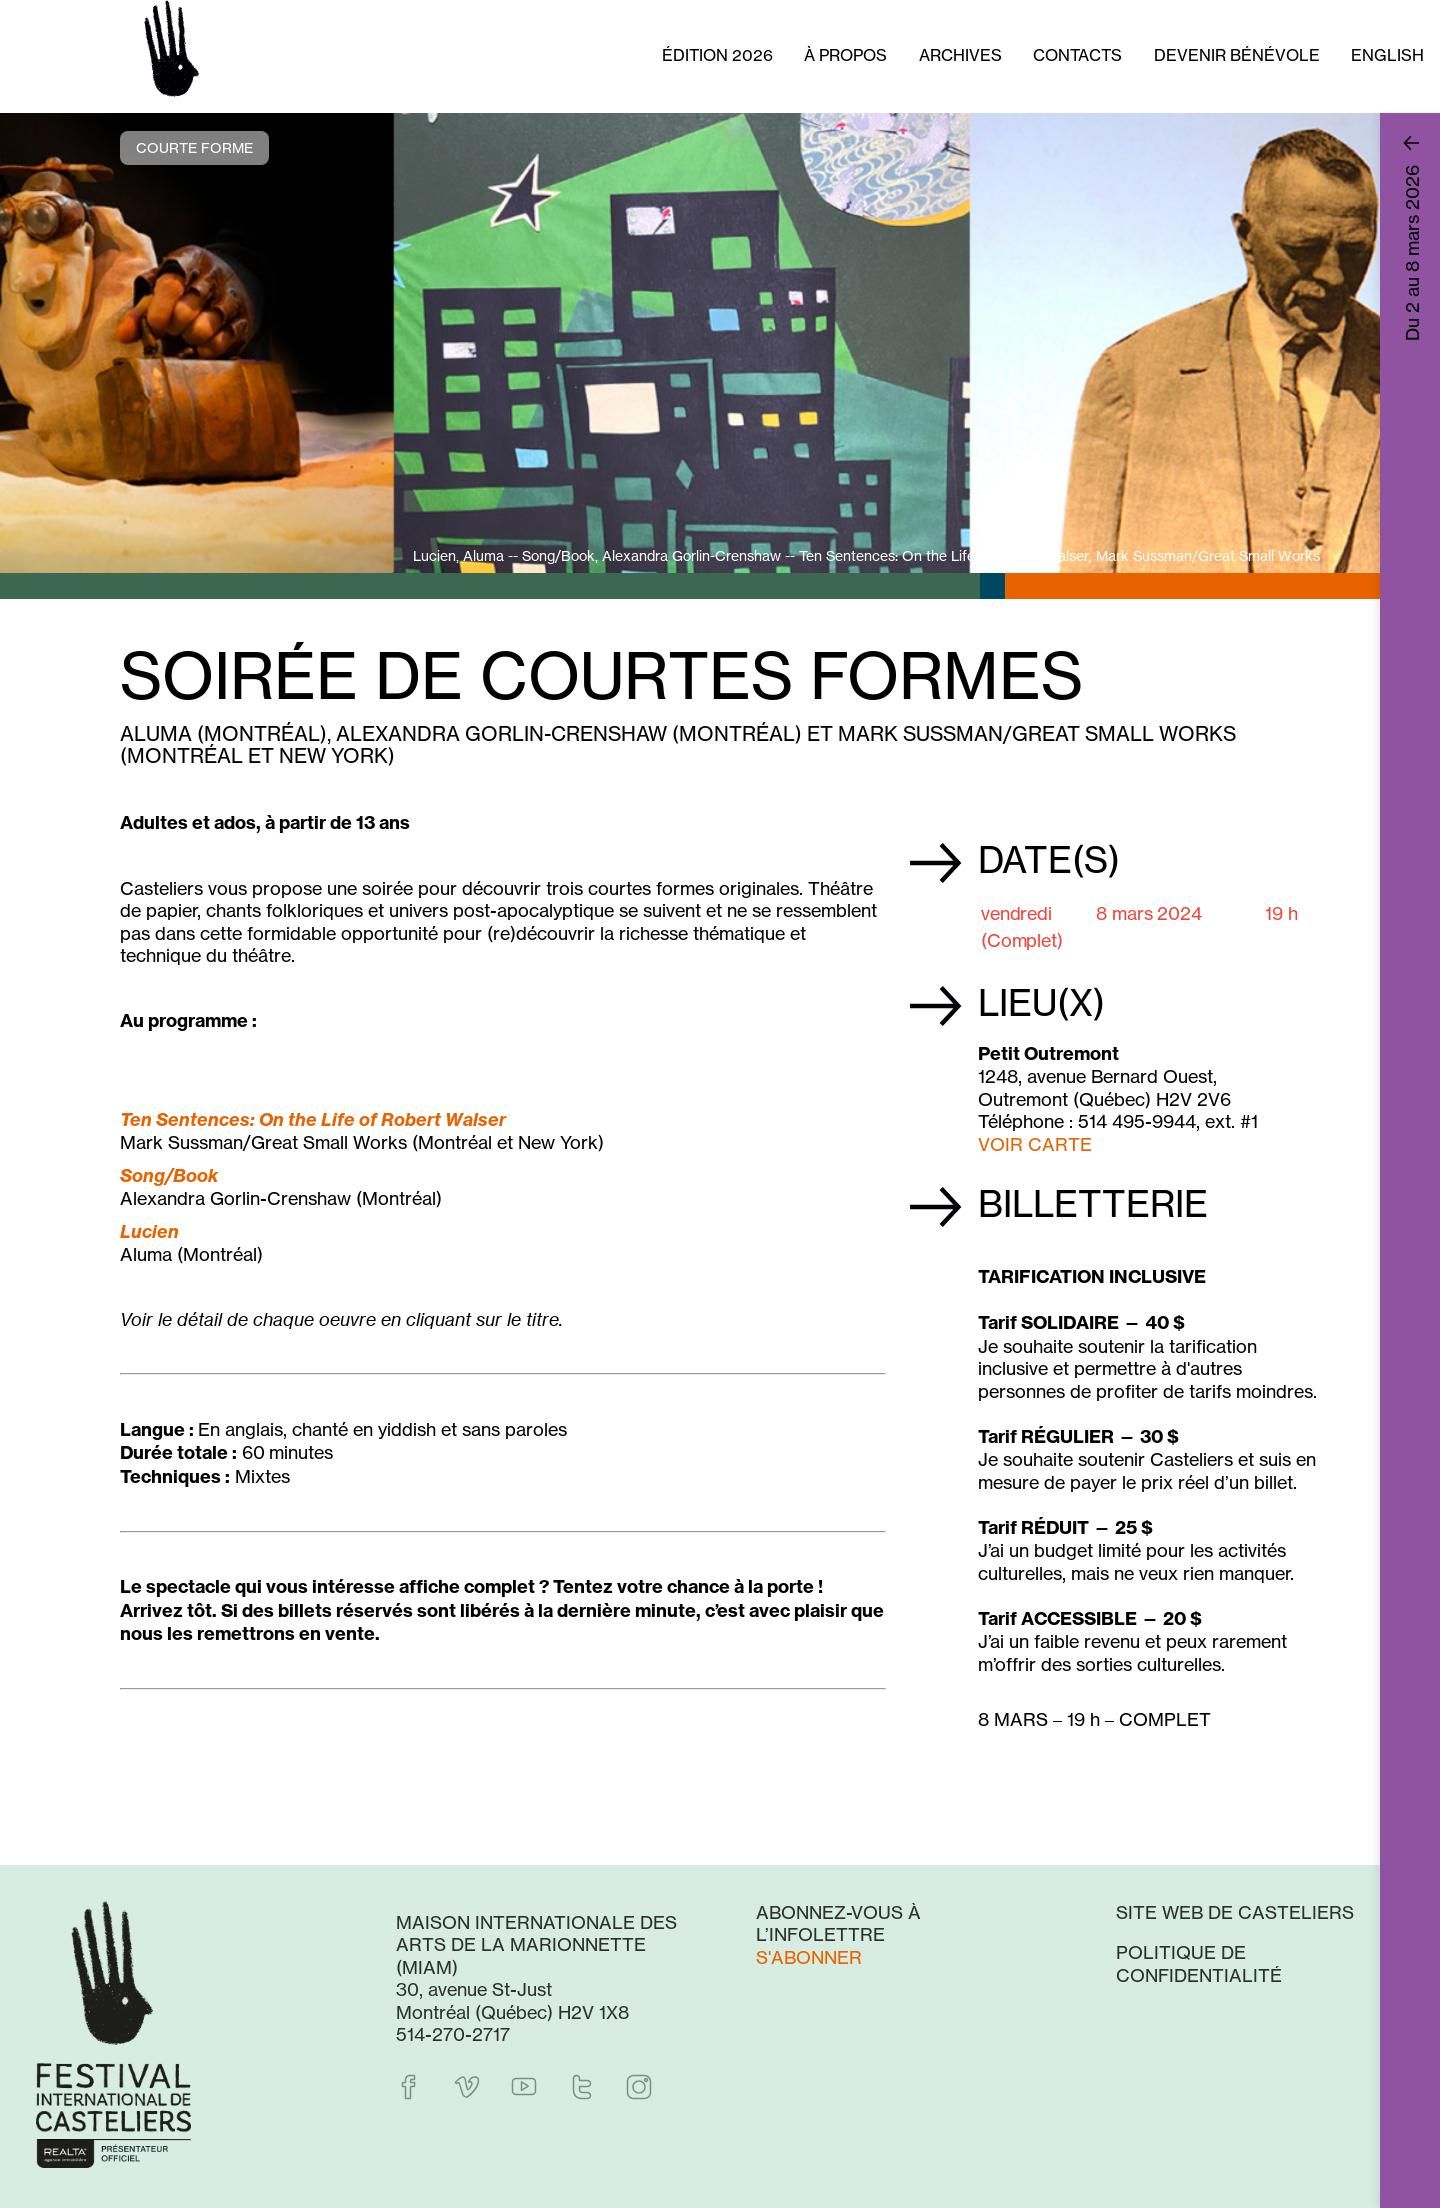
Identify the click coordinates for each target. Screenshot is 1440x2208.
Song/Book (169, 1175)
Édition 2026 (717, 55)
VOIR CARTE (1035, 1144)
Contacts (1077, 55)
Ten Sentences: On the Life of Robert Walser (313, 1119)
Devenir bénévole (1237, 55)
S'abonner (809, 1957)
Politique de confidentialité (1199, 1963)
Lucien (149, 1231)
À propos (845, 55)
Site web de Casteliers (1235, 1912)
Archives (960, 55)
